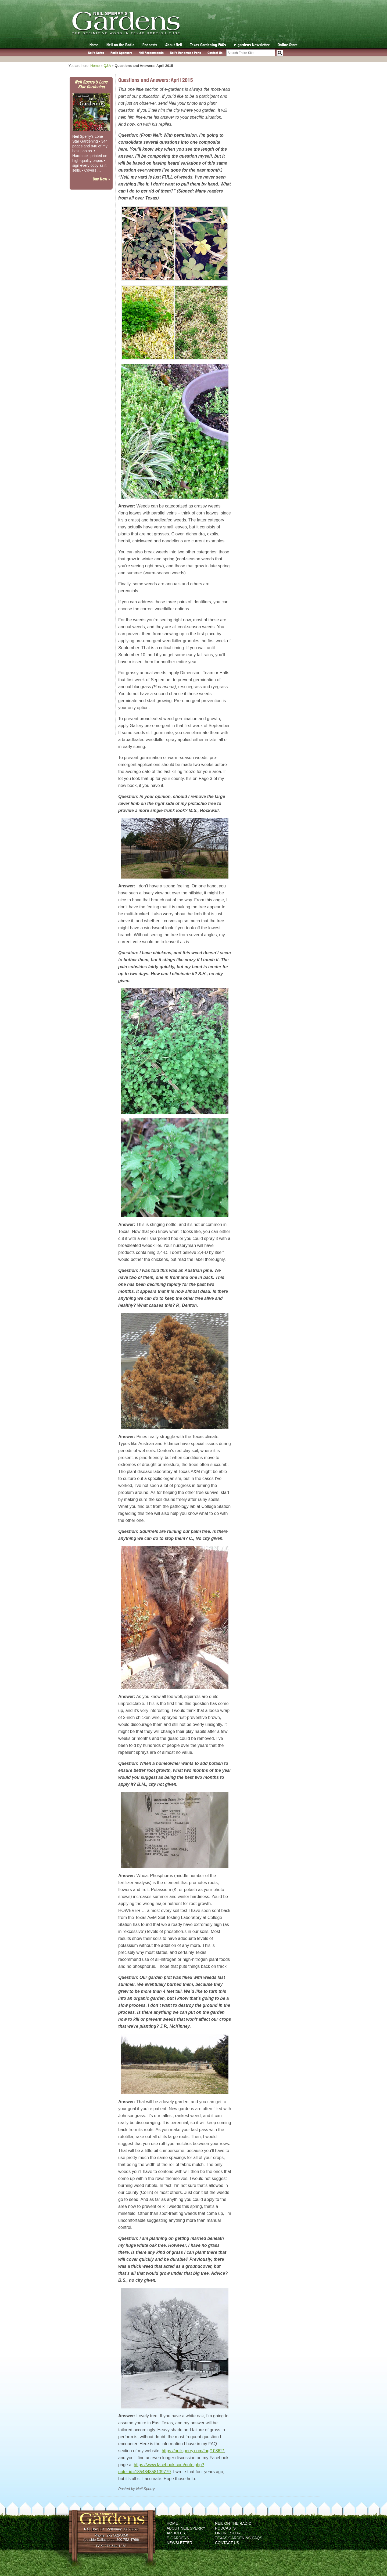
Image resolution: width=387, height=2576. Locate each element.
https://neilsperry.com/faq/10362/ (193, 2450)
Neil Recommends (151, 53)
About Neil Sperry (186, 2528)
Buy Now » (101, 179)
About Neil (173, 44)
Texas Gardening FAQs (208, 44)
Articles (176, 2533)
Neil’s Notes (96, 53)
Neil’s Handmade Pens (185, 53)
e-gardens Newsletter (252, 44)
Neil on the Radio (120, 44)
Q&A (107, 66)
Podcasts (149, 44)
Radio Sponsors (121, 53)
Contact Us (215, 53)
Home (93, 44)
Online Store (288, 44)
